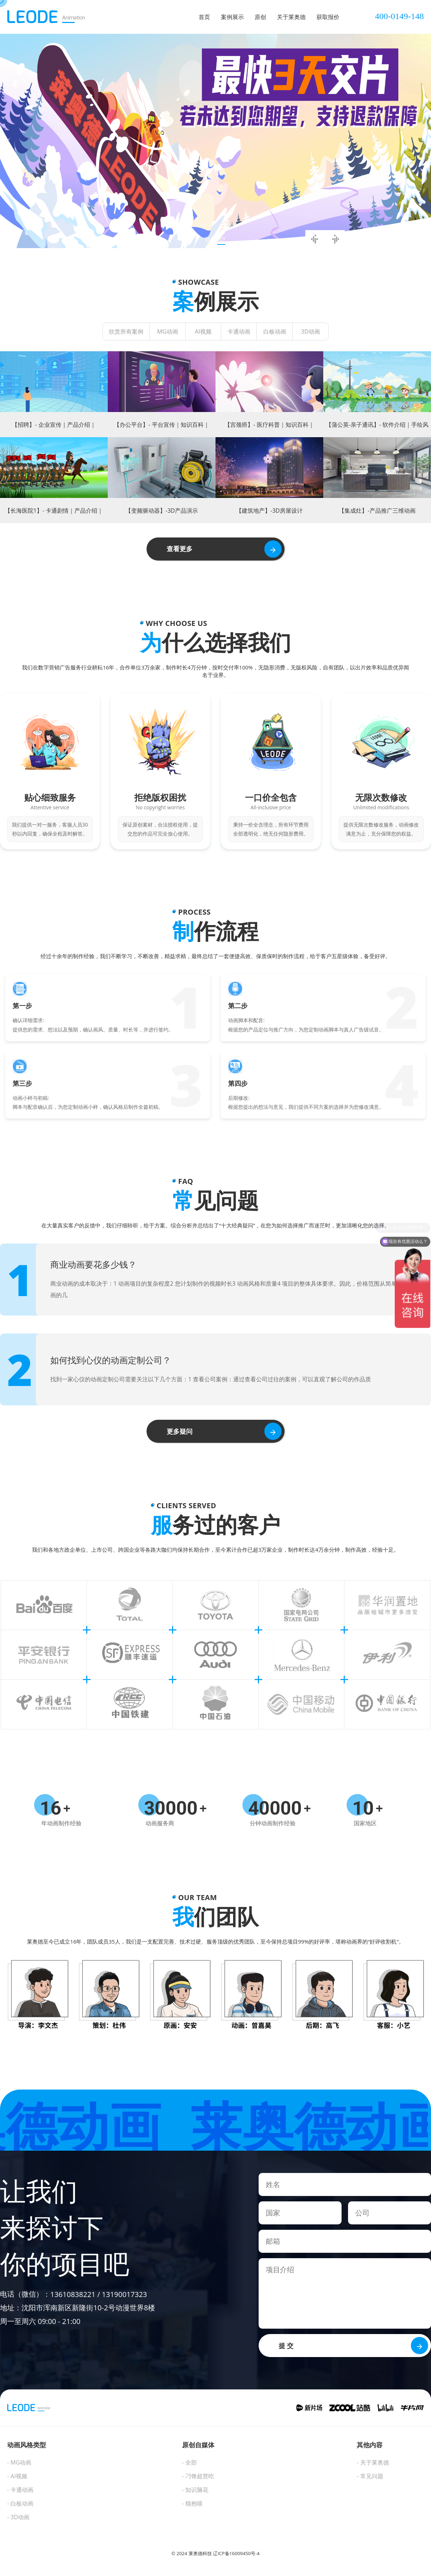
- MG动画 (19, 2462)
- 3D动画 (18, 2517)
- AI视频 (17, 2476)
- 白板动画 (20, 2503)
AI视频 (203, 331)
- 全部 (189, 2462)
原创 (260, 17)
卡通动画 (238, 331)
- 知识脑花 (195, 2490)
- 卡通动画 (20, 2490)
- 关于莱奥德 (373, 2462)
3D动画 (310, 331)
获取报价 (327, 17)
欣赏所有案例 (126, 331)
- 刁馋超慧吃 (198, 2476)
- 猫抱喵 (192, 2503)
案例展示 (232, 17)
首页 (204, 17)
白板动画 (274, 331)
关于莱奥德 (291, 17)
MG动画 (167, 331)
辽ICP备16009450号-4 (236, 2553)
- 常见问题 (370, 2476)
